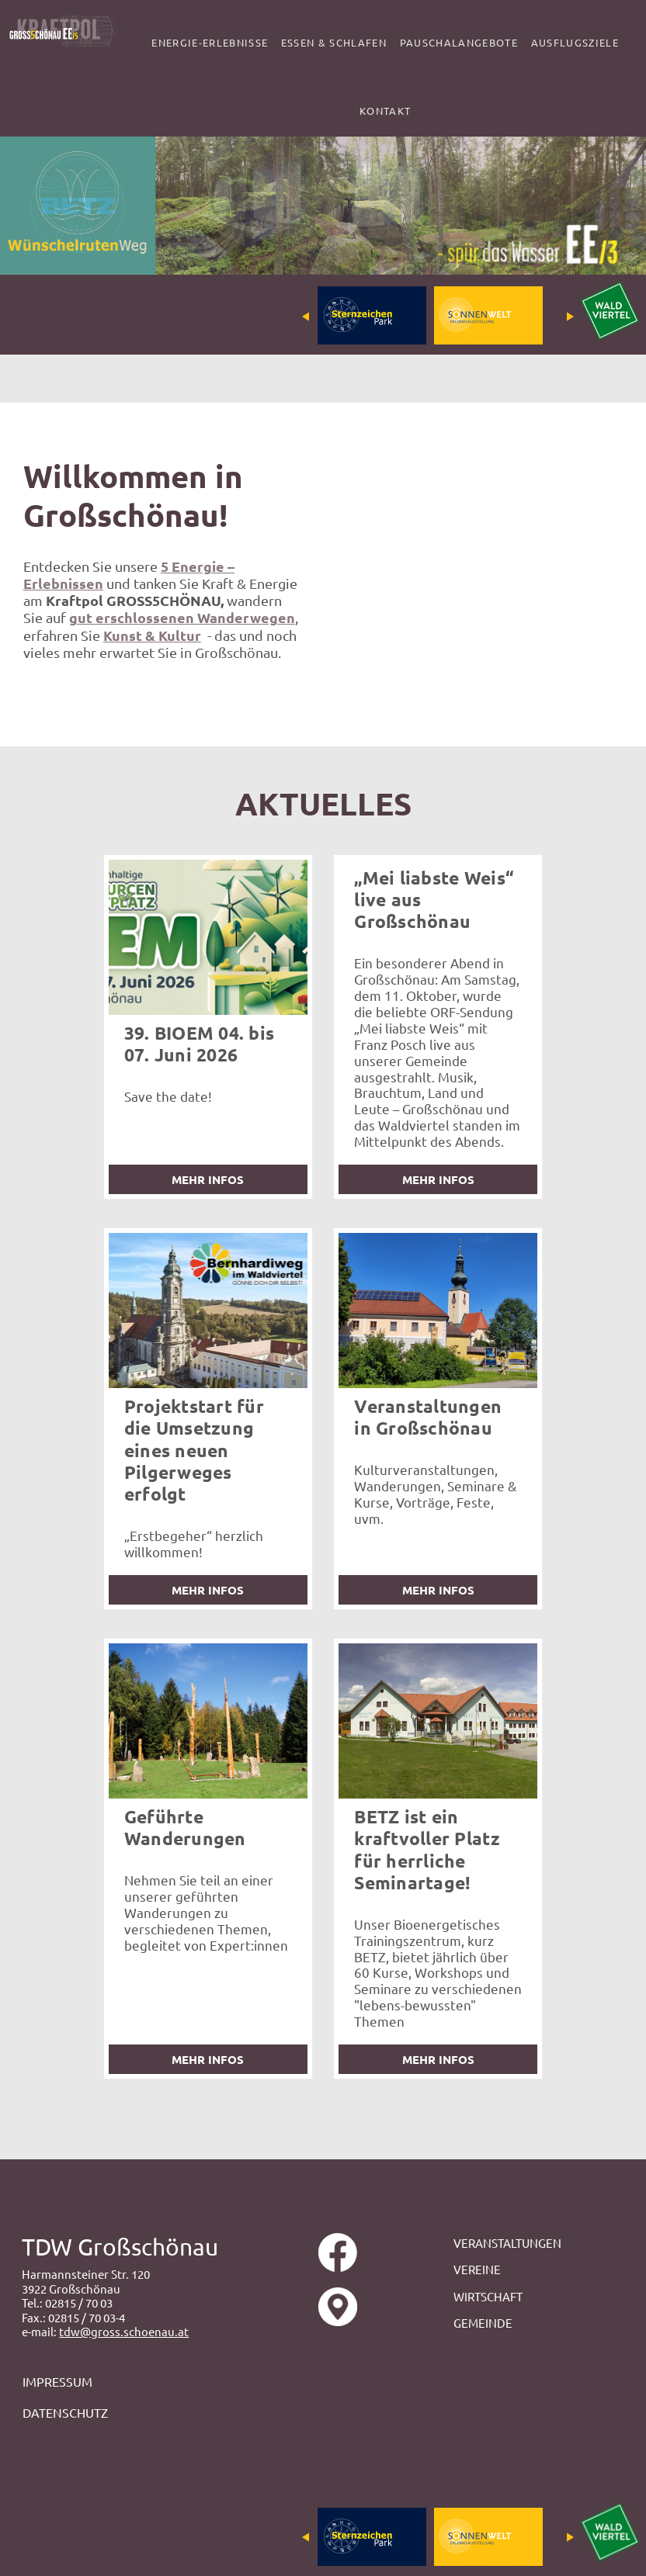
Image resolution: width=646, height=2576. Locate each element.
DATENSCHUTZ (65, 2412)
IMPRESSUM (59, 2381)
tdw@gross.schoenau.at (124, 2331)
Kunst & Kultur (152, 635)
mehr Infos (208, 1179)
